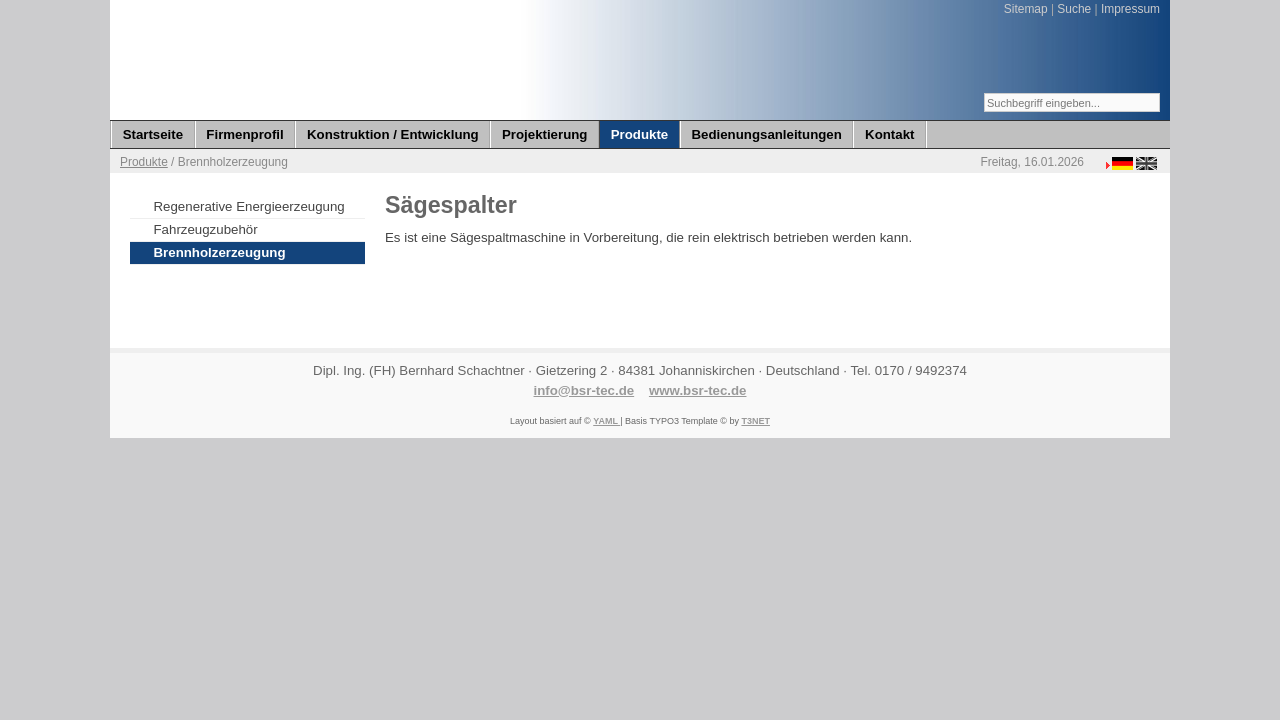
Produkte (144, 162)
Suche (1074, 9)
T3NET (755, 421)
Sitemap (1026, 9)
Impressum (1130, 9)
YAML (606, 421)
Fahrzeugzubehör (206, 229)
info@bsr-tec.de (584, 390)
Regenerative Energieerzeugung (249, 206)
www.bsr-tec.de (698, 390)
